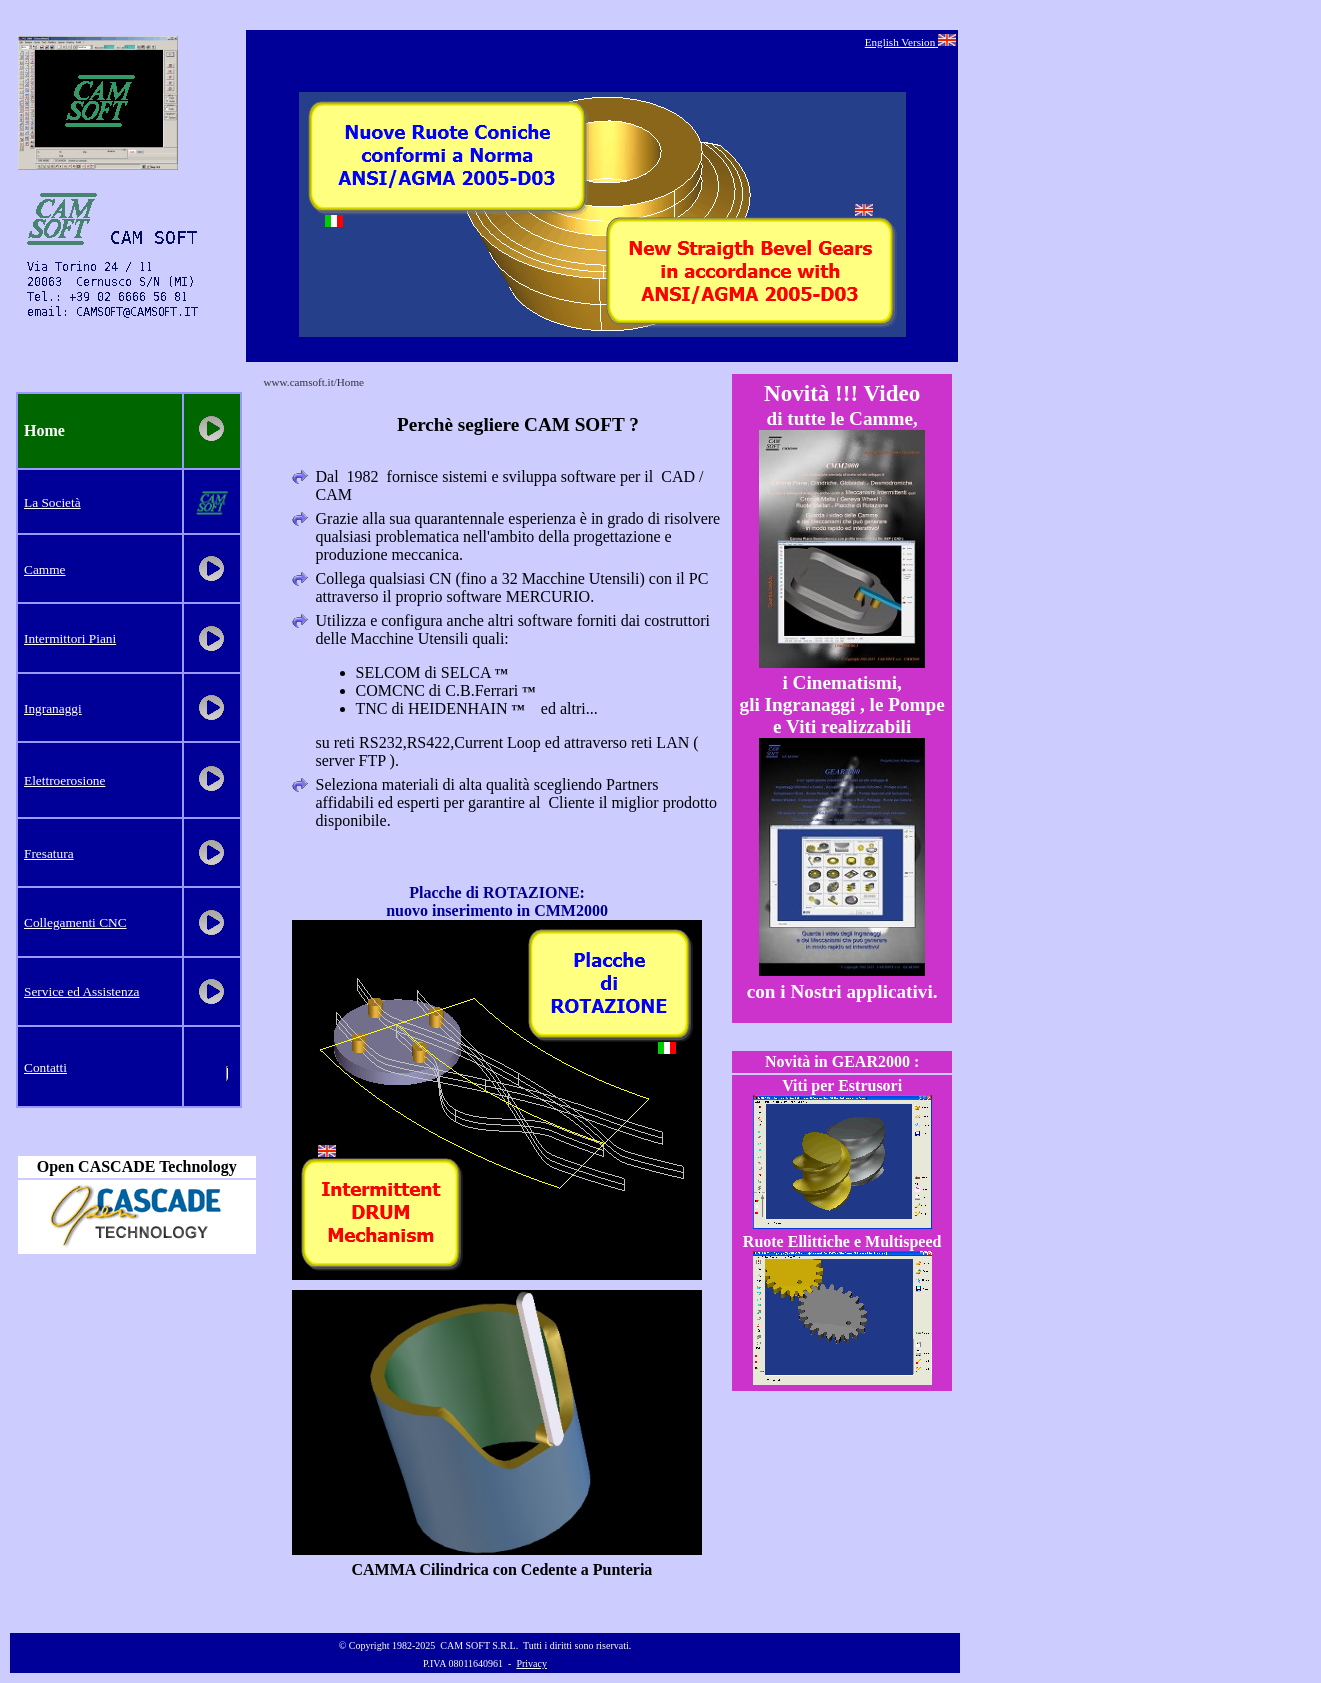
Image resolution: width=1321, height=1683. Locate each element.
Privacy (531, 1663)
